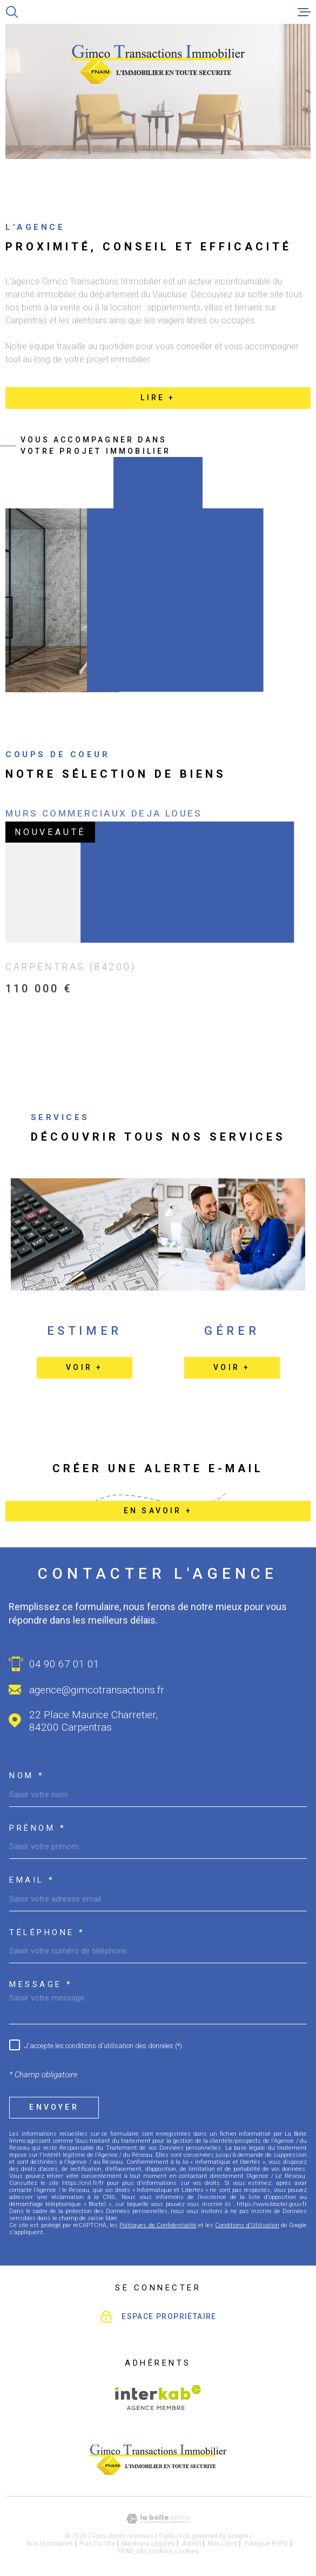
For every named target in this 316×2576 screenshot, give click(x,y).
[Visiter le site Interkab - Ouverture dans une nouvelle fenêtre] (158, 2397)
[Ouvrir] (11, 11)
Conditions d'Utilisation (247, 2225)
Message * (41, 1985)
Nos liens (223, 2543)
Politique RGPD (266, 2543)
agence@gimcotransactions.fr (96, 1690)
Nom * (27, 1776)
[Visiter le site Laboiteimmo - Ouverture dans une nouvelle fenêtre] (158, 2519)
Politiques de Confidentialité (157, 2225)
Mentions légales (148, 2543)
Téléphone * (47, 1933)
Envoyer (53, 2107)
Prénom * (37, 1828)
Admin (191, 2543)
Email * (32, 1880)
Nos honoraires (49, 2543)
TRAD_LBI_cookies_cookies (158, 2551)
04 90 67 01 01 (64, 1664)
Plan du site (97, 2543)
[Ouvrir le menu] (304, 11)
